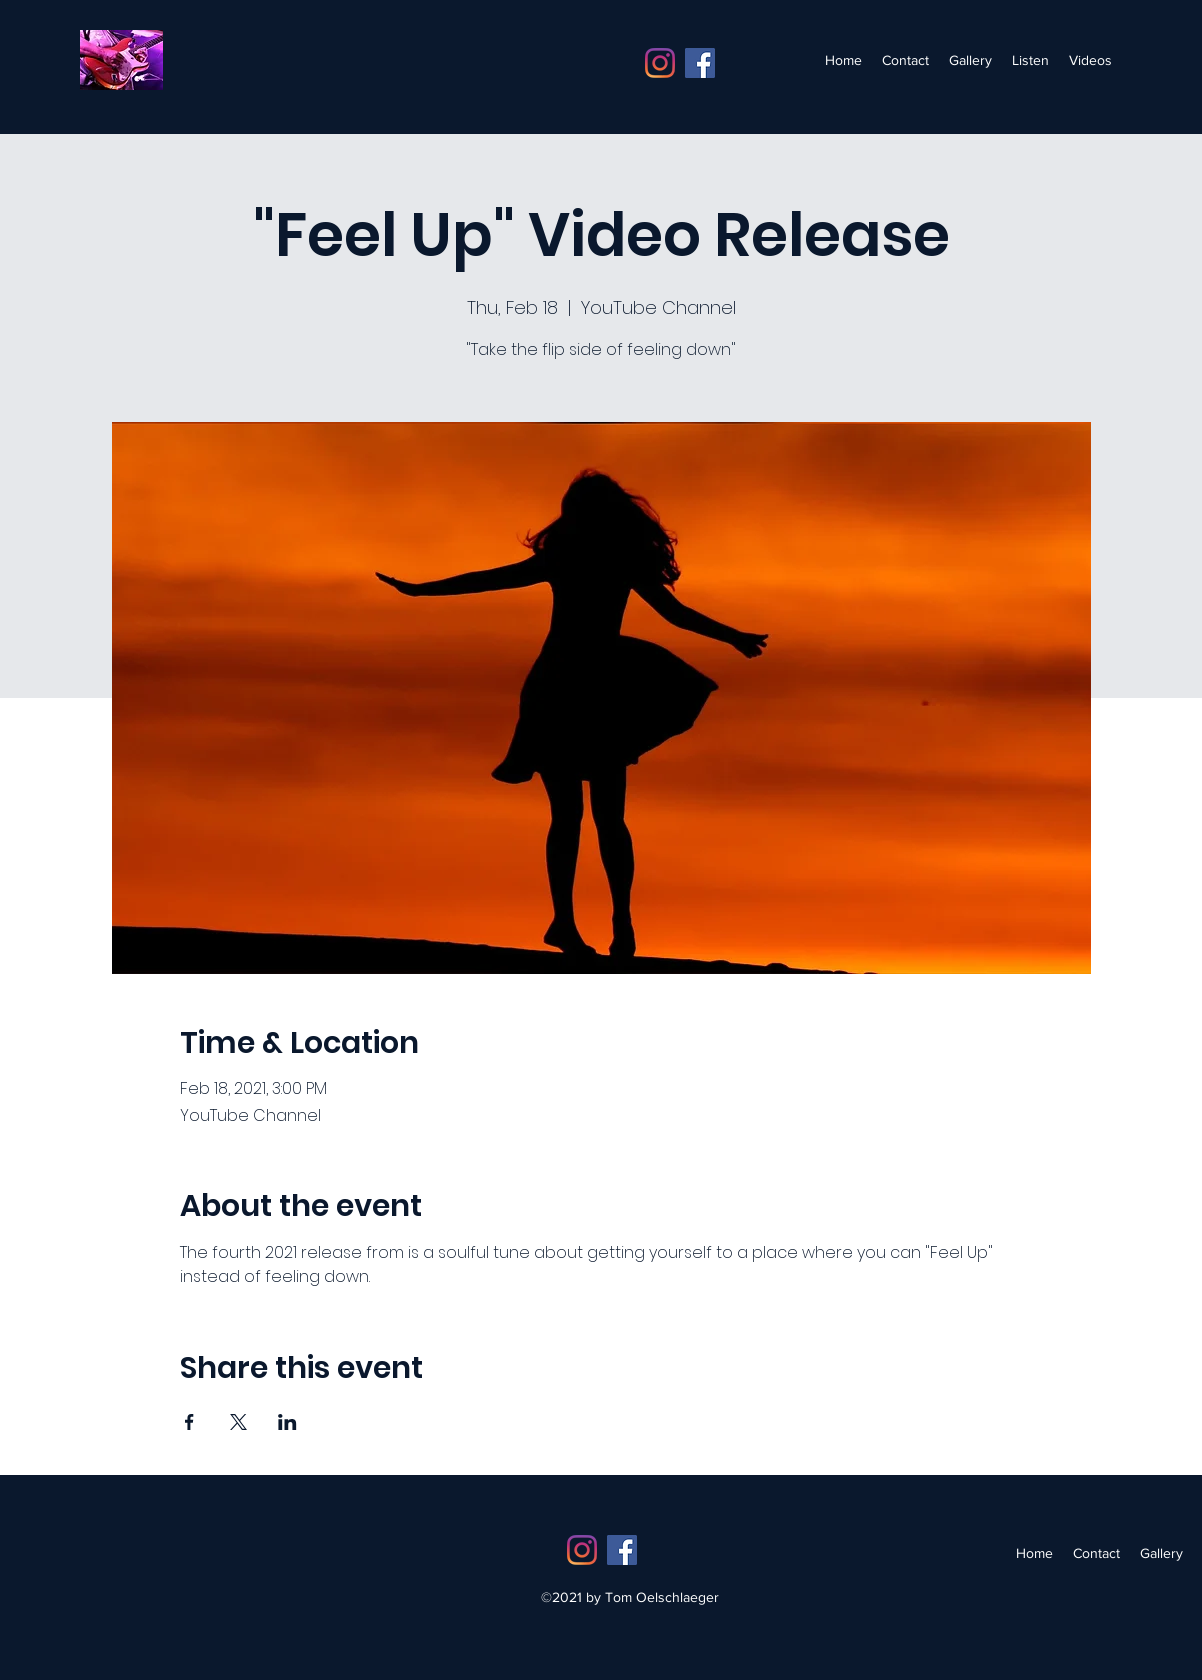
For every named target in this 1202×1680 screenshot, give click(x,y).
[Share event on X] (238, 1422)
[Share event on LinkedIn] (287, 1422)
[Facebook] (700, 63)
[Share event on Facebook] (189, 1422)
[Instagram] (660, 63)
